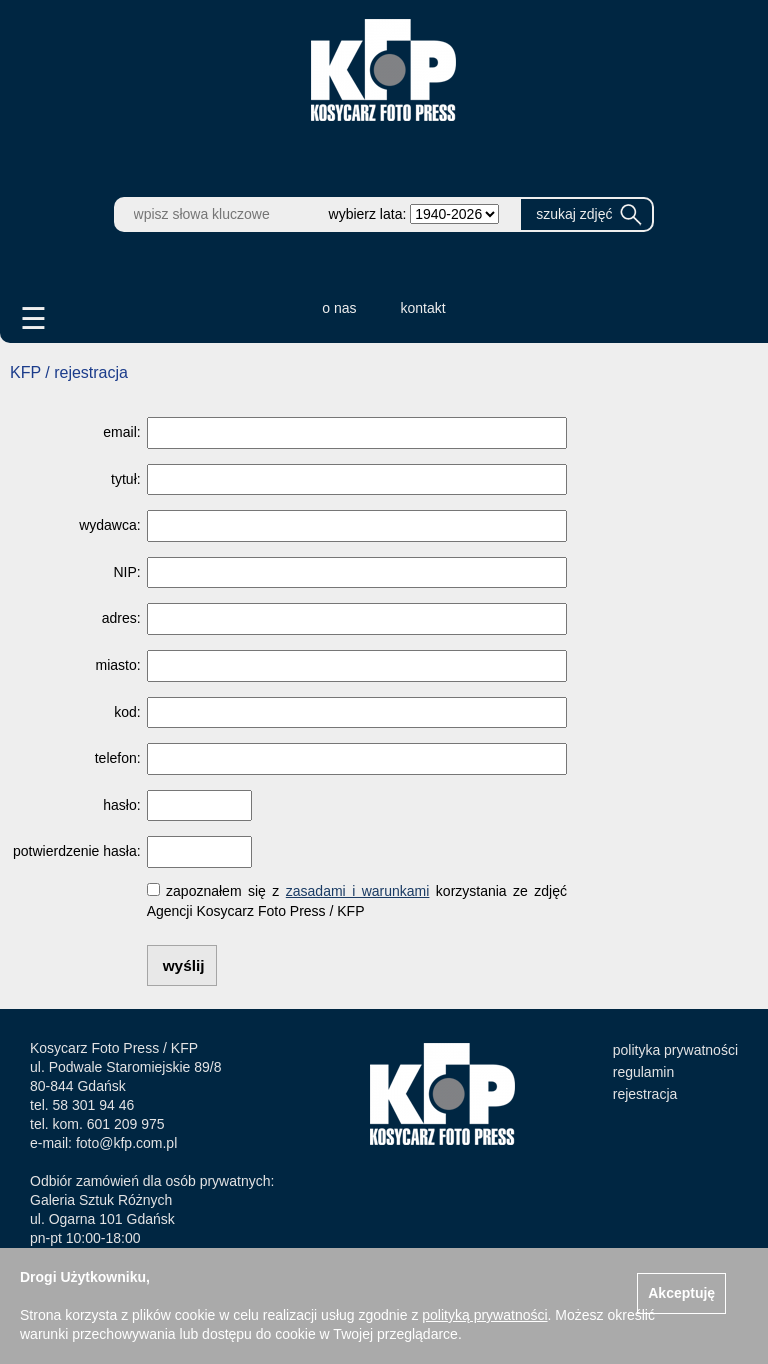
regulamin (643, 1072)
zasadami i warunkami (358, 891)
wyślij (184, 965)
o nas (339, 308)
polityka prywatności (675, 1050)
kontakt (423, 308)
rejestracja (645, 1094)
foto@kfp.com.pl (126, 1143)
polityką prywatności (484, 1315)
